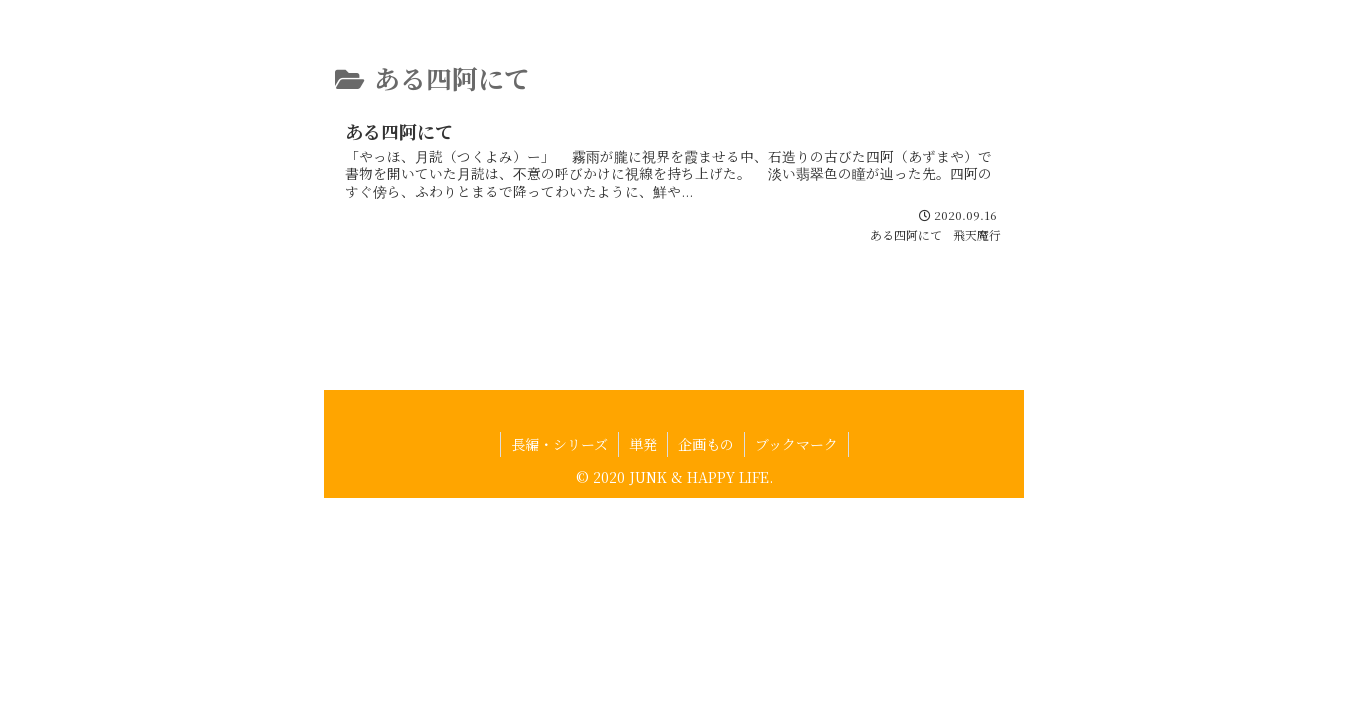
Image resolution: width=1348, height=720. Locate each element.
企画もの (706, 484)
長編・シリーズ (559, 484)
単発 (643, 484)
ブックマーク (796, 484)
